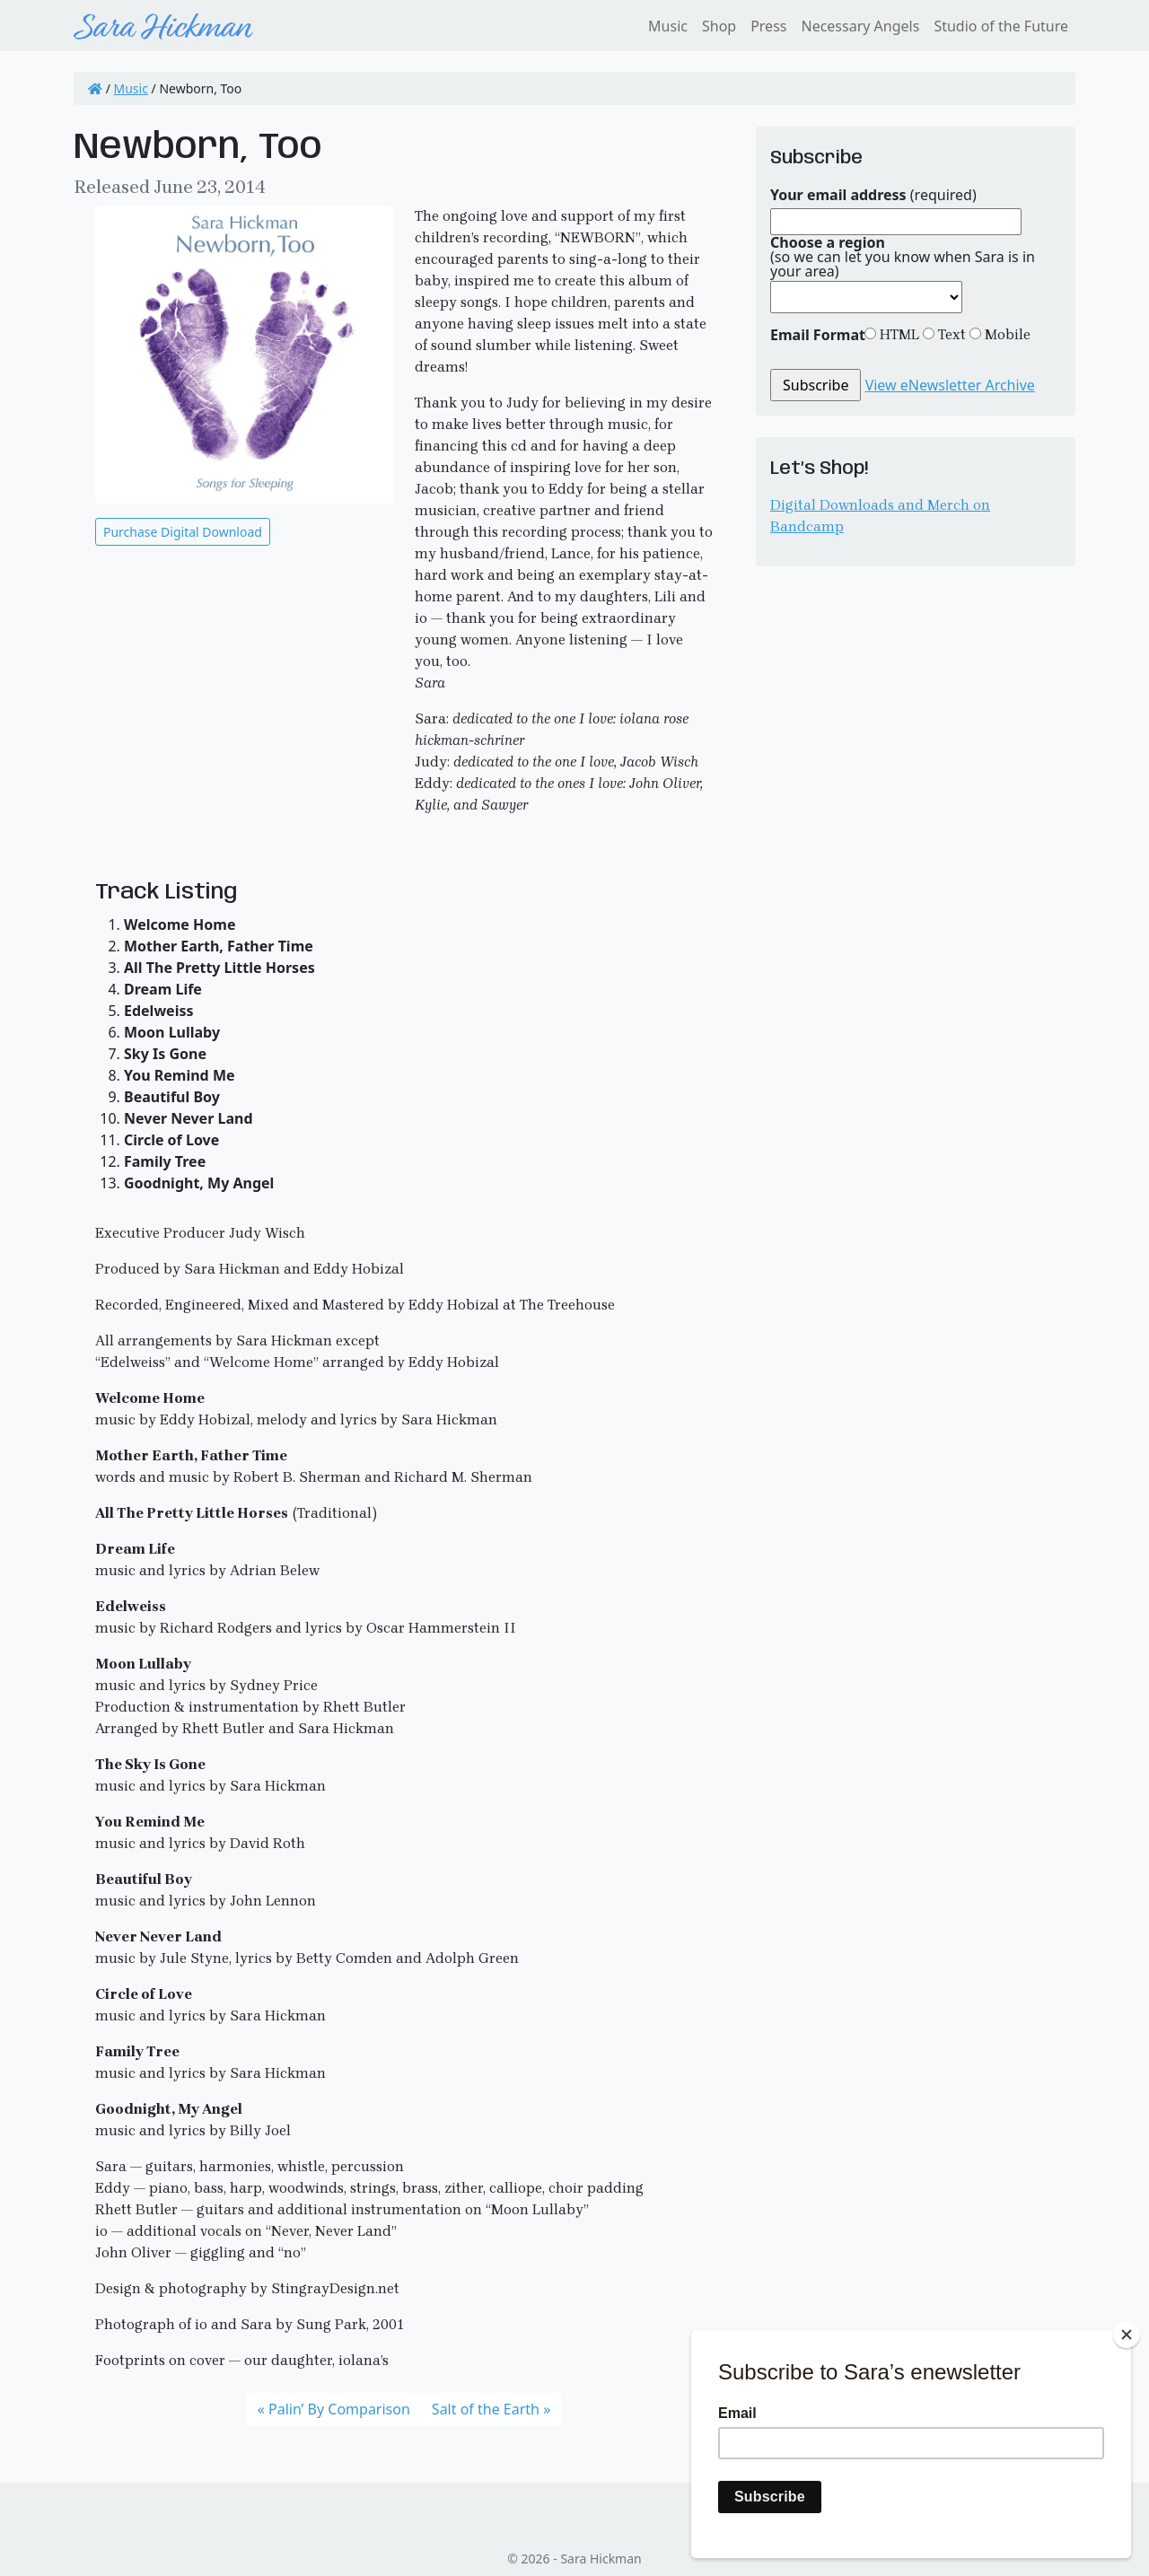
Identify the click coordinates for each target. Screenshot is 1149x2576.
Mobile (1006, 334)
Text (950, 334)
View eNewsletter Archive (950, 385)
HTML (897, 334)
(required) (873, 195)
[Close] (1126, 2334)
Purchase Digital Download (182, 531)
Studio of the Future (1001, 26)
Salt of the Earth (485, 2409)
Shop (719, 26)
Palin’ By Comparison (339, 2409)
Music (668, 26)
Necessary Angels (860, 26)
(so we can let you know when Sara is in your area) (902, 256)
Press (768, 26)
